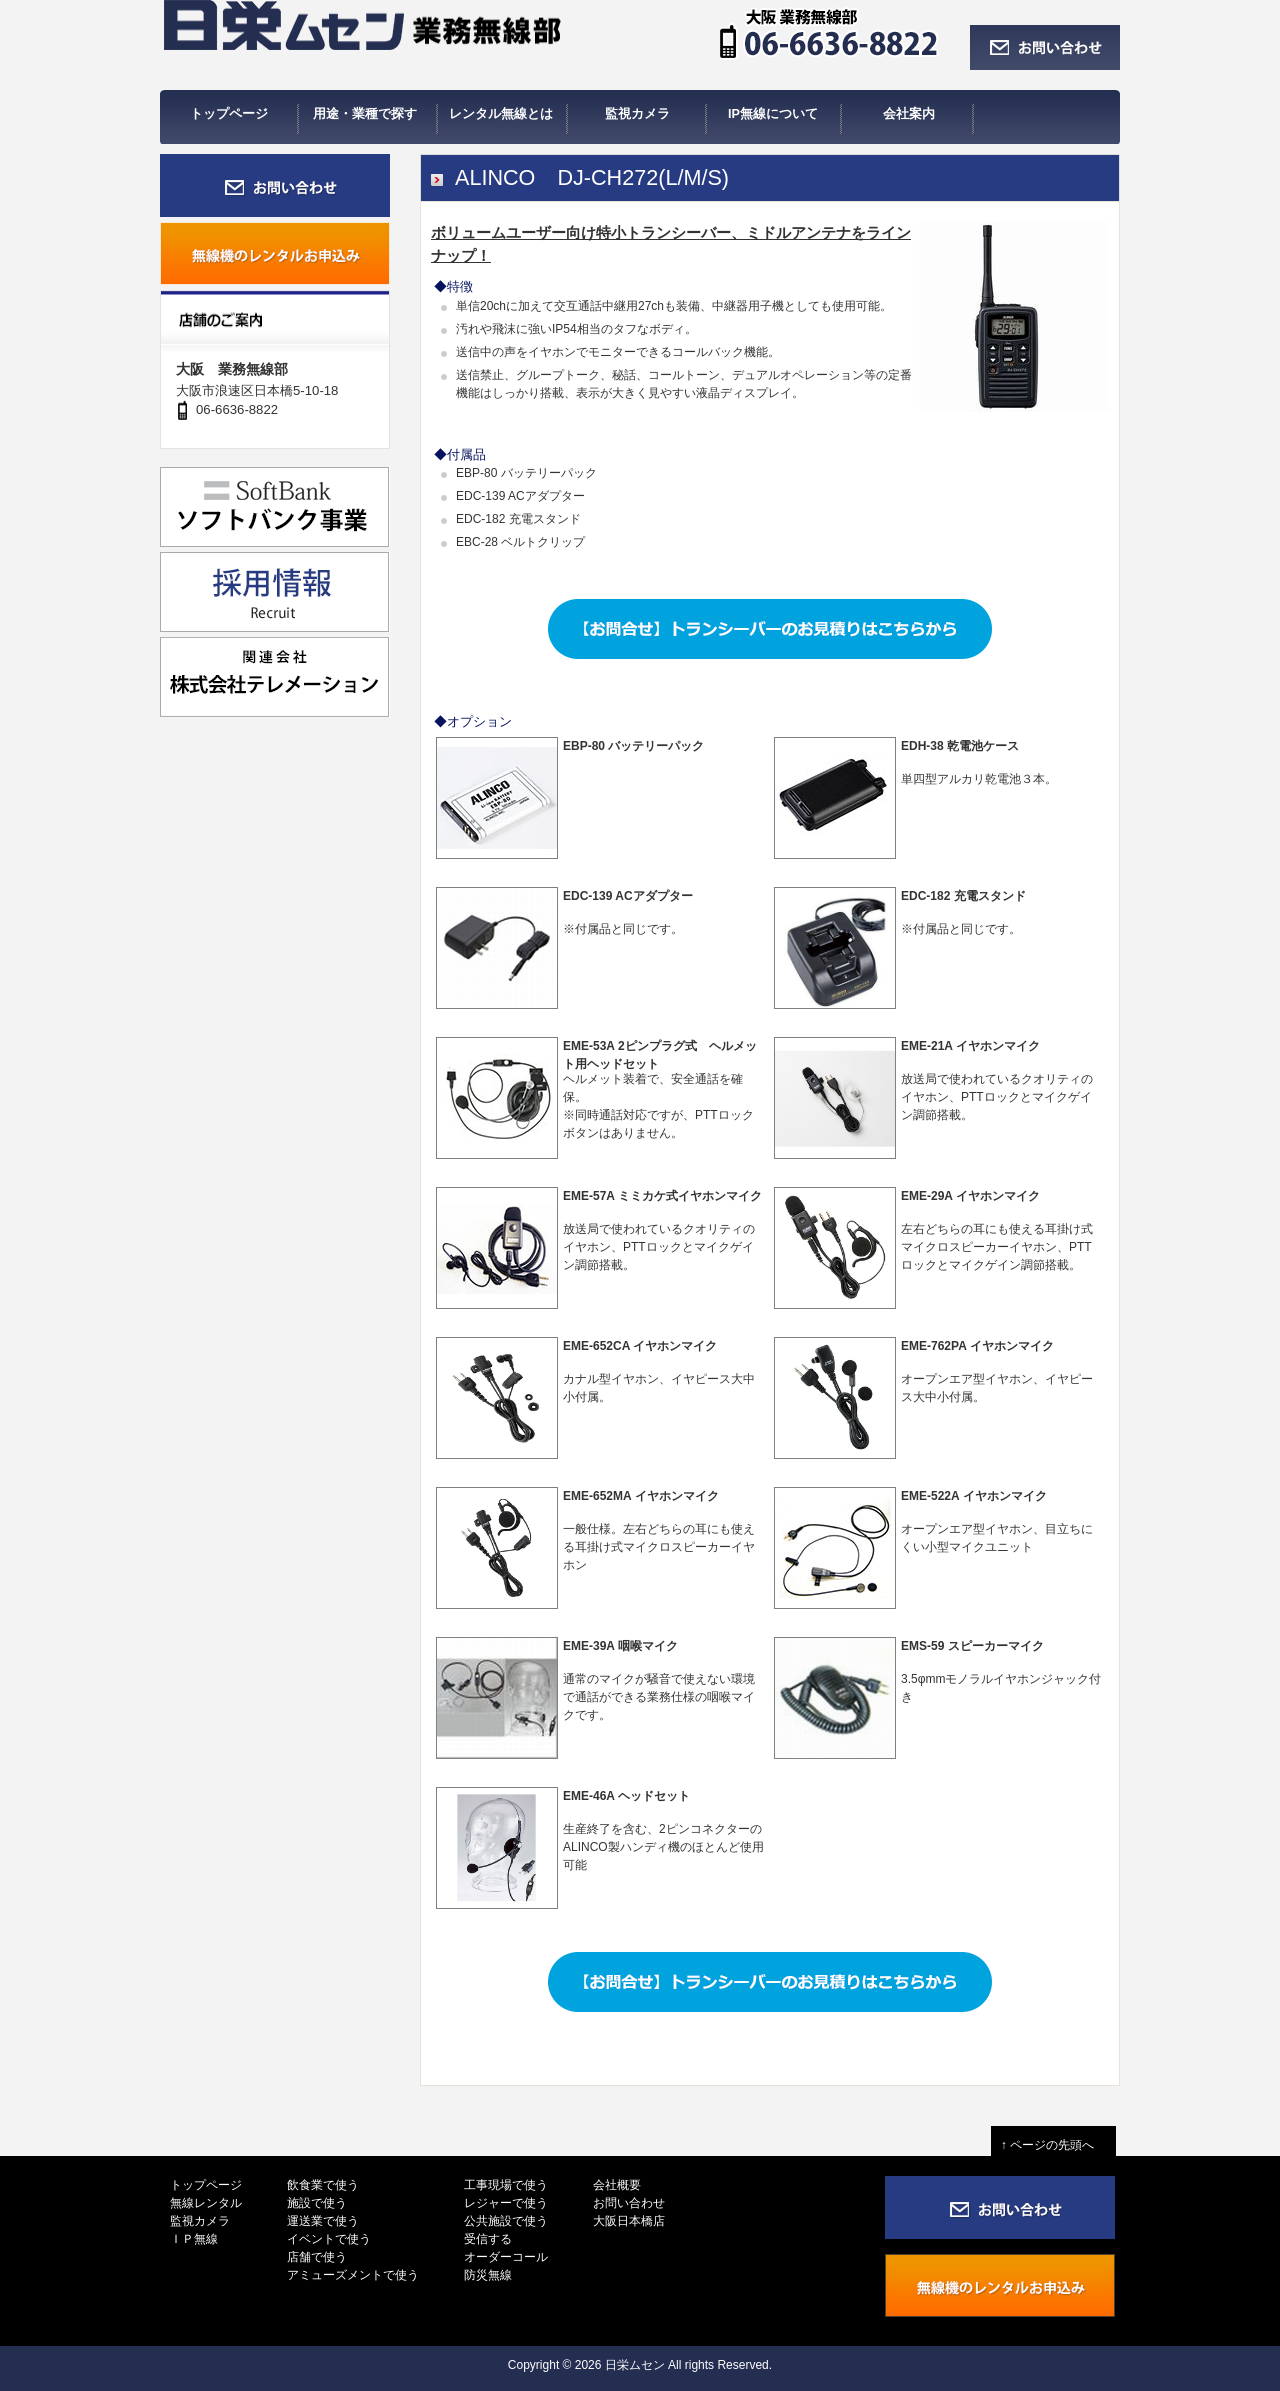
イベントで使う (329, 2239)
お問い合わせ (629, 2203)
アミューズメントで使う (353, 2275)
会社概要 (617, 2185)
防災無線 (488, 2275)
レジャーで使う (506, 2203)
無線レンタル (206, 2203)
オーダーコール (506, 2257)
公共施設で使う (506, 2221)
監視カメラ (200, 2221)
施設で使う (317, 2203)
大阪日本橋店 (629, 2221)
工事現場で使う (506, 2185)
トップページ (206, 2185)
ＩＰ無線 (194, 2239)
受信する (488, 2239)
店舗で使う (317, 2257)
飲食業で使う (323, 2185)
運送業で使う (323, 2221)
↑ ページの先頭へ (1053, 2145)
